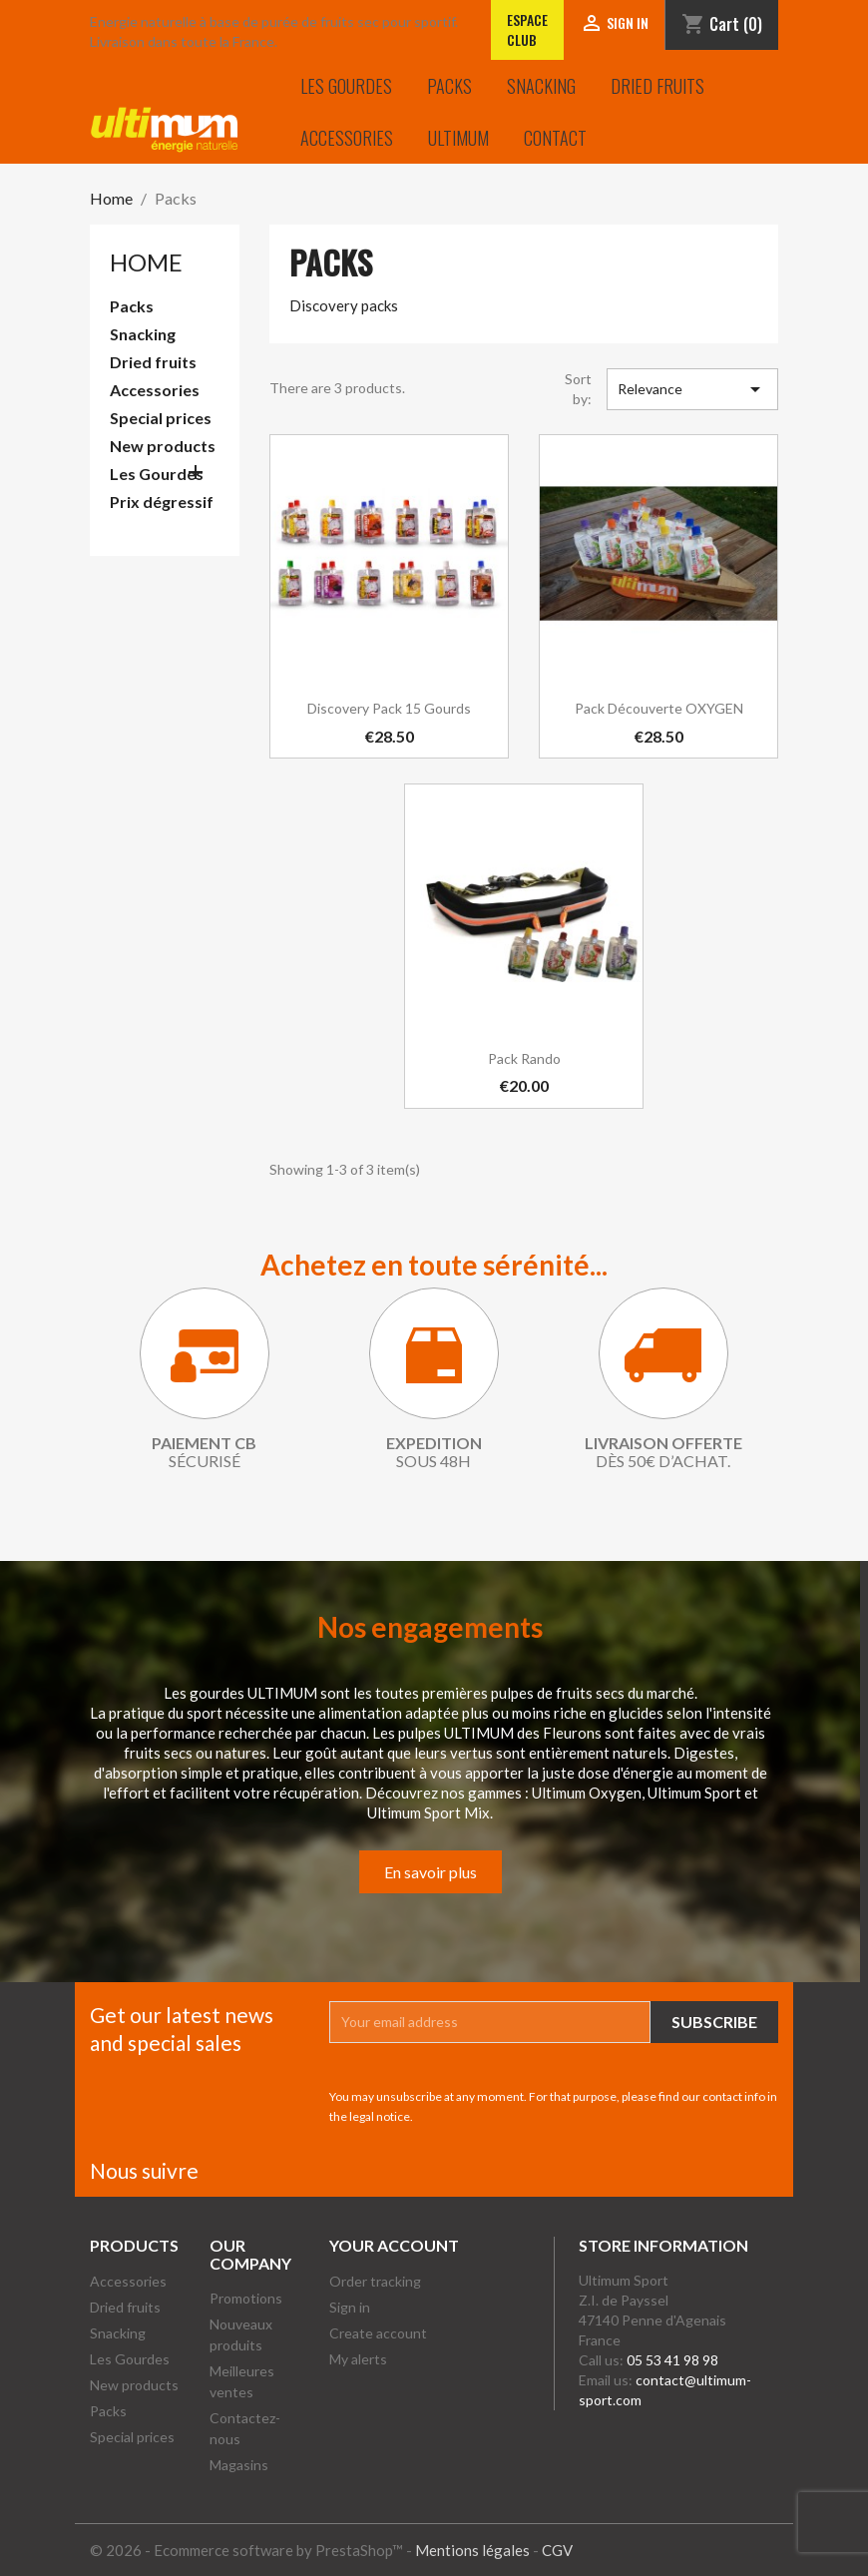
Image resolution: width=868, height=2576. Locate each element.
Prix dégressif (162, 501)
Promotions (246, 2298)
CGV (557, 2550)
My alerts (358, 2358)
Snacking (541, 86)
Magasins (239, 2464)
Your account (394, 2245)
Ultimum (458, 138)
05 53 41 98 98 (672, 2359)
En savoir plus (430, 1871)
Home (146, 262)
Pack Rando (524, 1058)
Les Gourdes (346, 86)
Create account (378, 2332)
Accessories (346, 138)
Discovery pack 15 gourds (389, 708)
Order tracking (375, 2281)
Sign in (349, 2307)
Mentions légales (472, 2550)
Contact (555, 138)
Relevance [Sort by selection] (693, 389)
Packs (449, 86)
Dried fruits (657, 86)
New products (163, 445)
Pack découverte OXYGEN (659, 708)
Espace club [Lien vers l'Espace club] (527, 29)
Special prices (161, 417)
